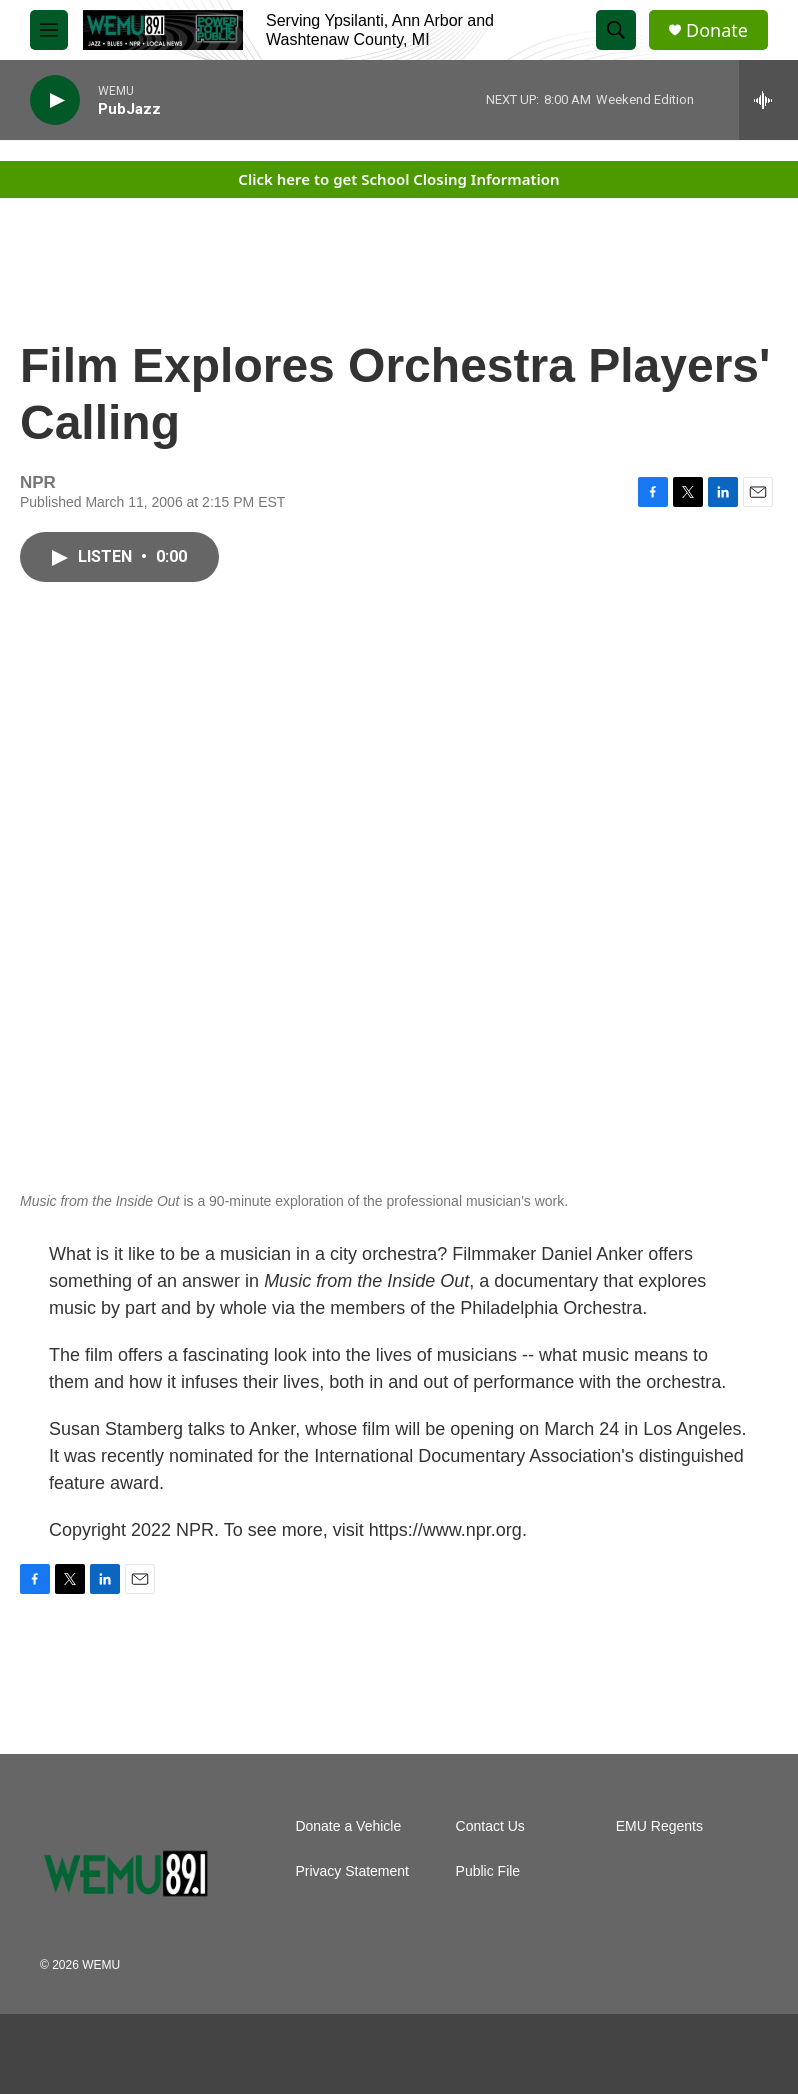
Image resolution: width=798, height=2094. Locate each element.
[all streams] (768, 100)
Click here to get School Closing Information (398, 179)
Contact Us (490, 1826)
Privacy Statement (352, 1871)
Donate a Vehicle (348, 1826)
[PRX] (190, 2054)
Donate (717, 30)
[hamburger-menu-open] (49, 30)
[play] (55, 100)
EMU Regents (659, 1826)
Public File (488, 1871)
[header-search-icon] (616, 30)
